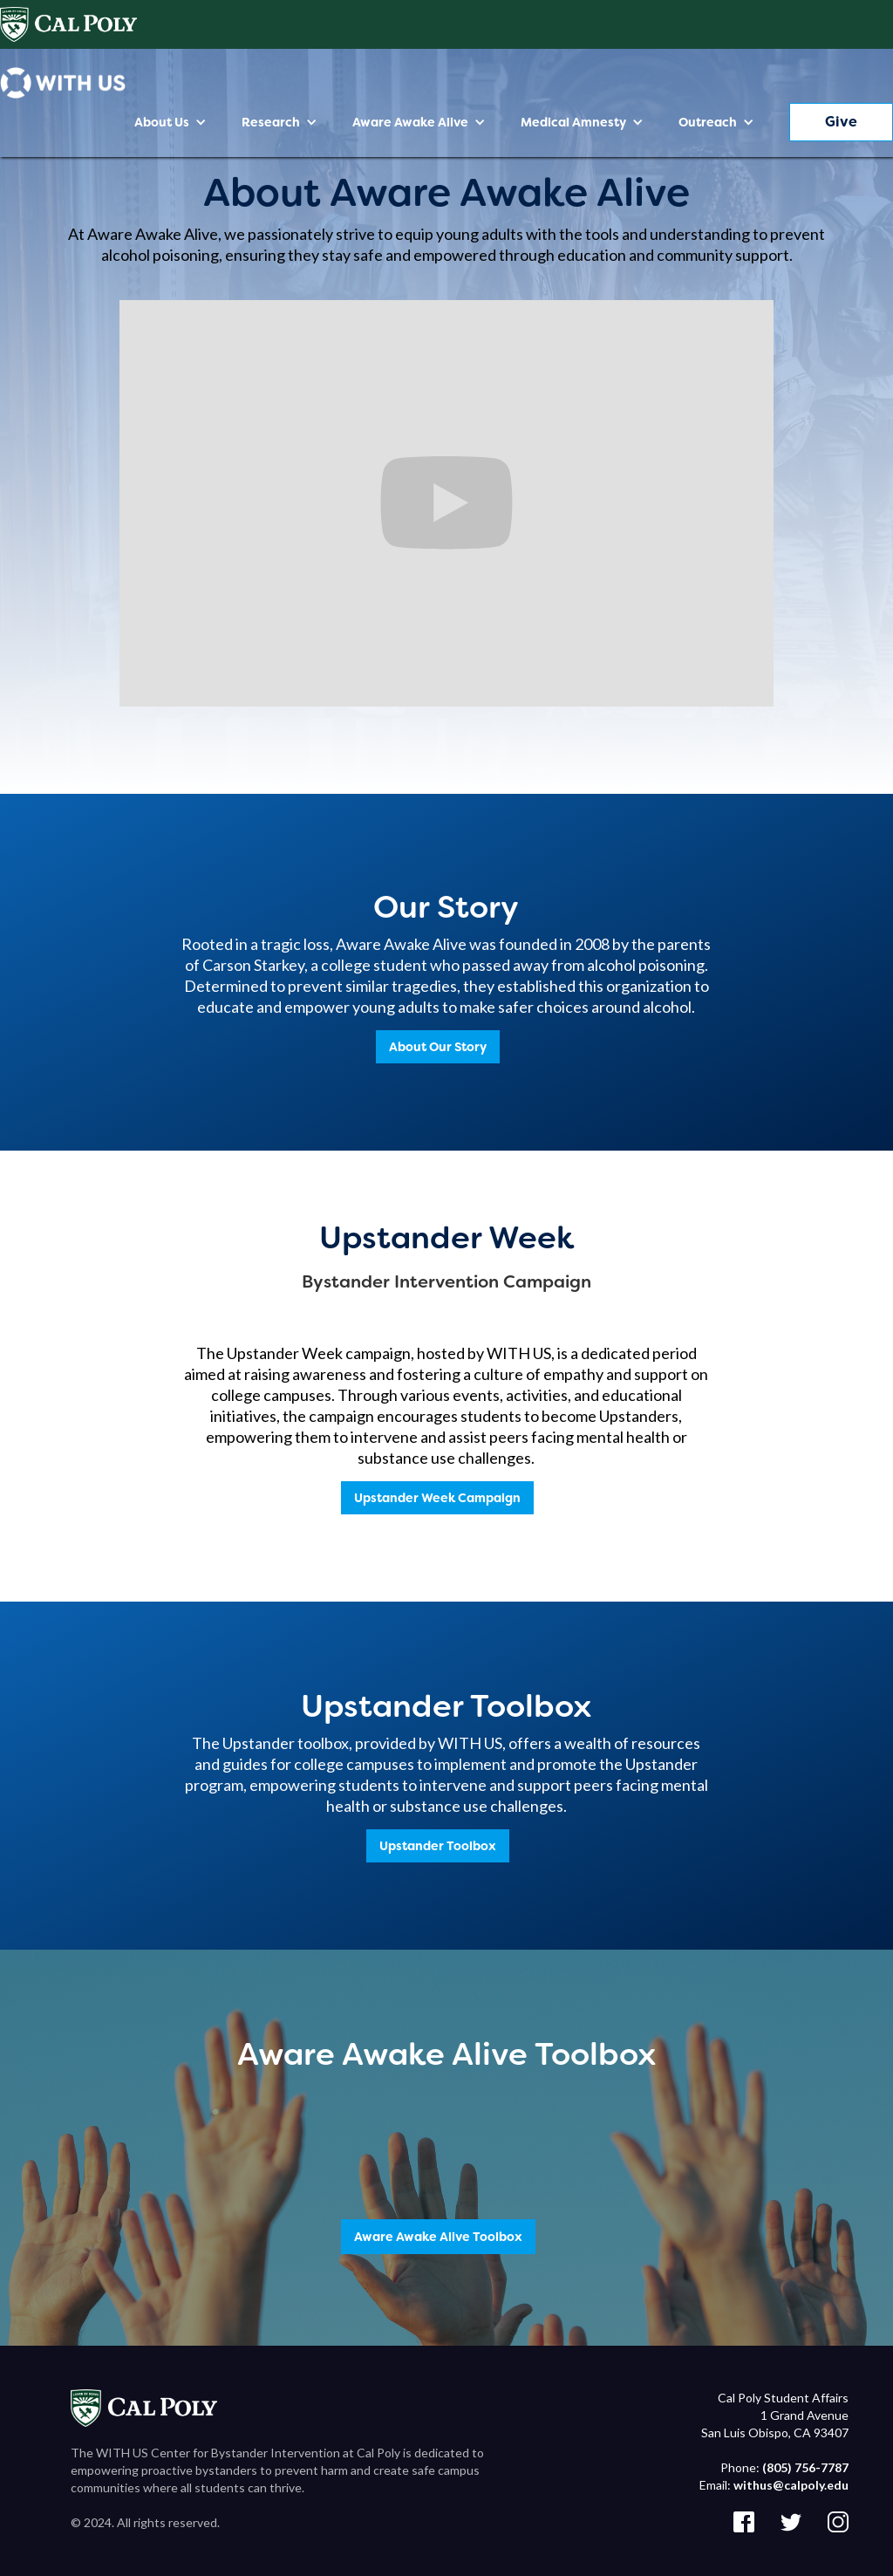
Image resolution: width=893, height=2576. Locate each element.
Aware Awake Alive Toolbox (438, 2237)
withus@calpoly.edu (791, 2484)
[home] (63, 83)
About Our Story (438, 1047)
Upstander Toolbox (437, 1846)
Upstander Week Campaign (437, 1498)
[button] (170, 122)
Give (841, 122)
